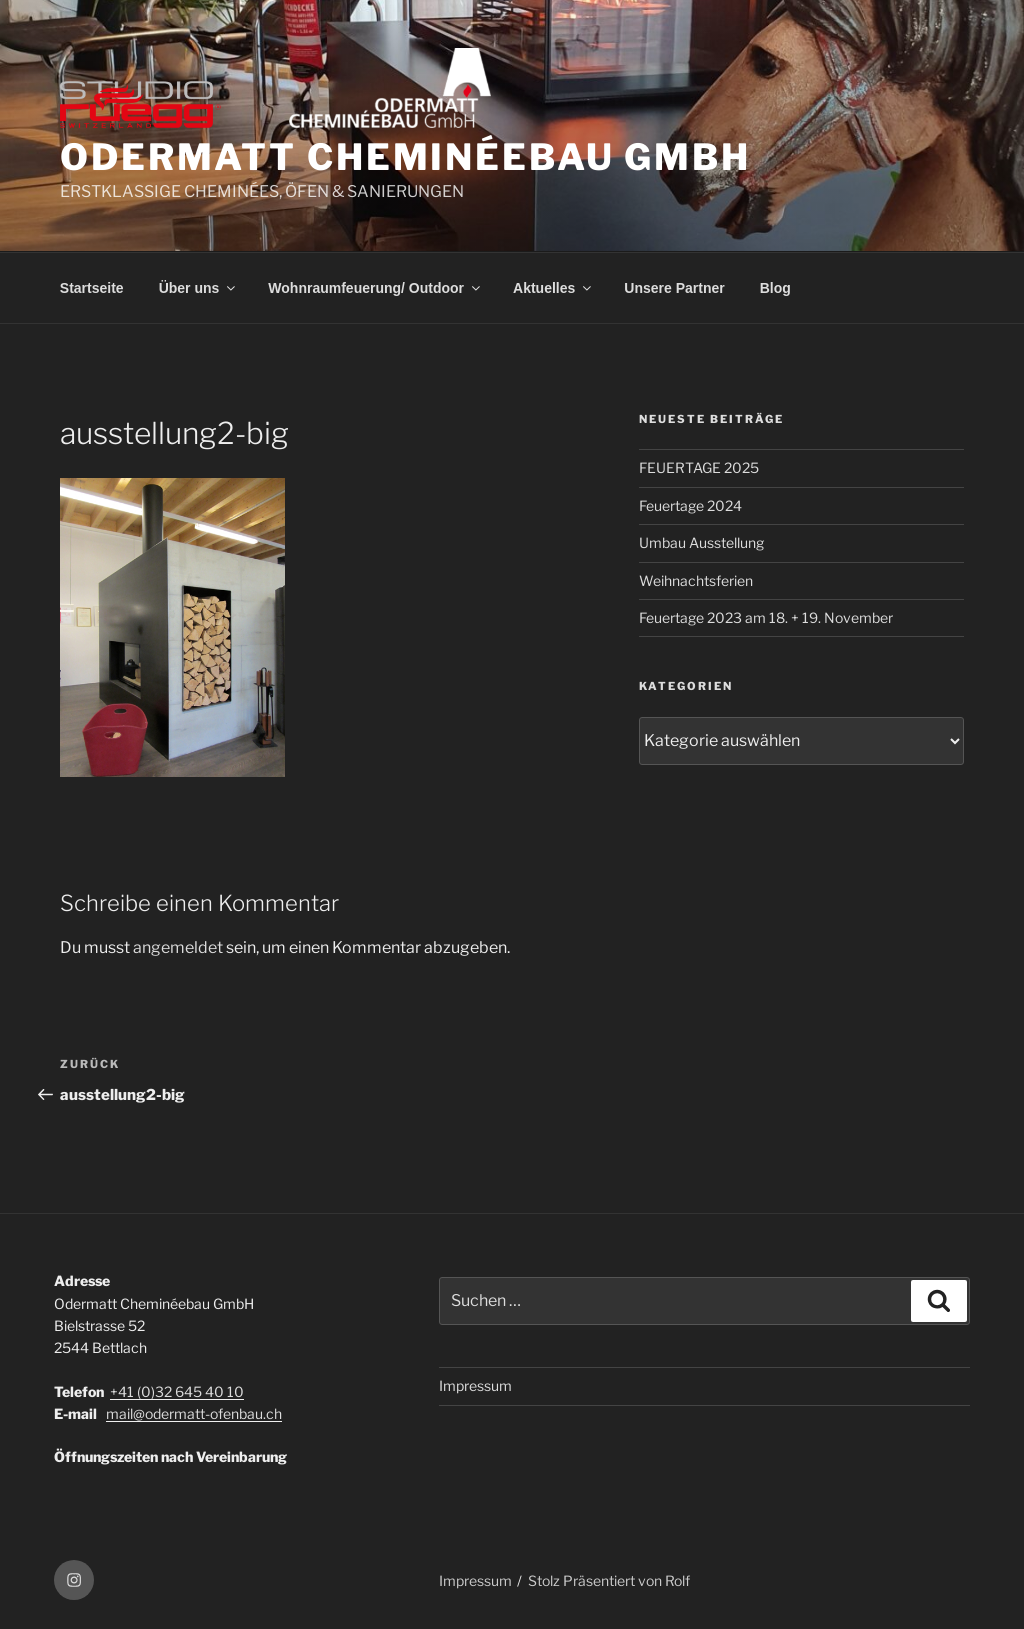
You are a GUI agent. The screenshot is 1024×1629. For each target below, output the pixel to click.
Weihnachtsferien (696, 580)
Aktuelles (553, 288)
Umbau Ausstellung (701, 542)
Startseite (92, 288)
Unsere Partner (674, 288)
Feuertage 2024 (690, 505)
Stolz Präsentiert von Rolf (609, 1580)
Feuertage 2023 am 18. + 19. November (766, 617)
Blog (775, 288)
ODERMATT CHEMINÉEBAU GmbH (405, 157)
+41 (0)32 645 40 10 (177, 1391)
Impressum (475, 1385)
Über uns (199, 288)
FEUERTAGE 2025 (699, 467)
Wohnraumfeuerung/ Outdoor (375, 288)
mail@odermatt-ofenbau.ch (194, 1413)
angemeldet (178, 947)
